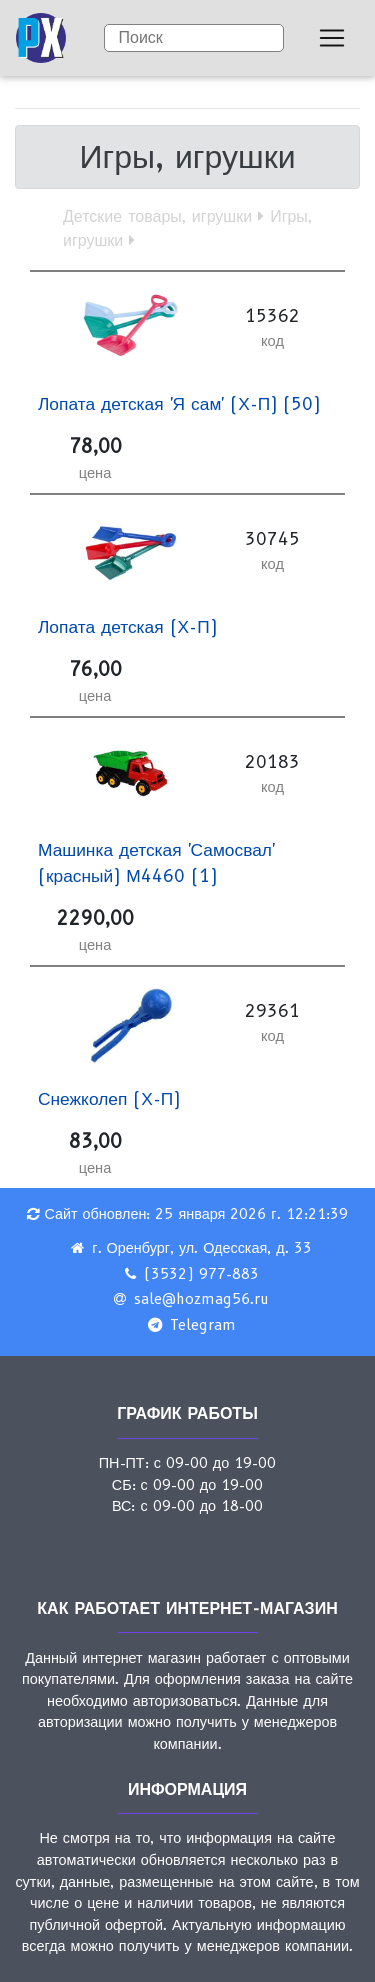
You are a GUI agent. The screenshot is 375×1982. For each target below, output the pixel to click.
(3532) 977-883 (201, 1274)
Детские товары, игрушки (157, 216)
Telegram (203, 1325)
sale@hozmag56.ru (201, 1299)
